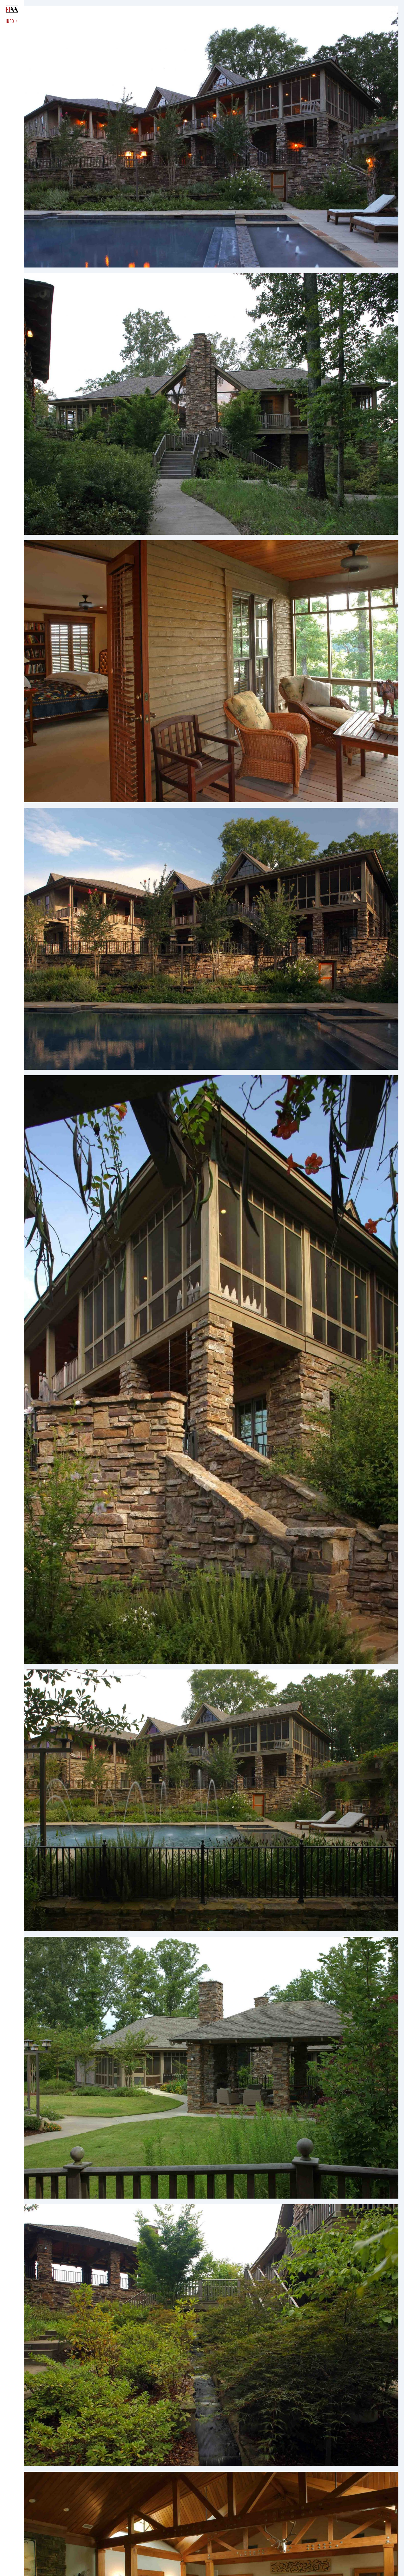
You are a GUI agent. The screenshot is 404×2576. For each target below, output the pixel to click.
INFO (12, 21)
